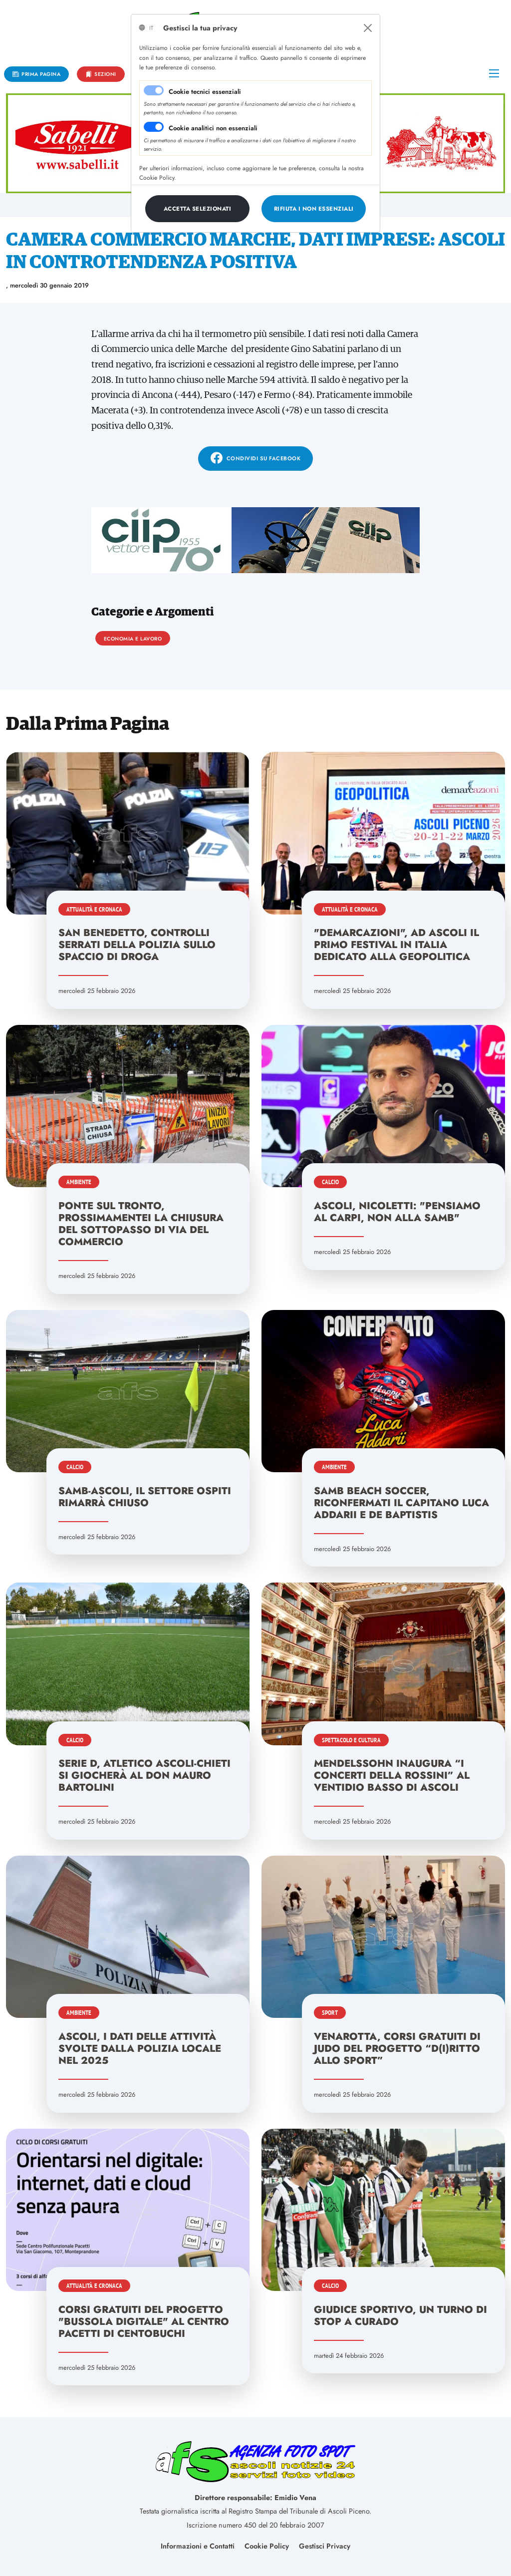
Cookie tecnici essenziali (205, 91)
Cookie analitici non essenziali (213, 128)
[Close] (368, 28)
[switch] (154, 127)
